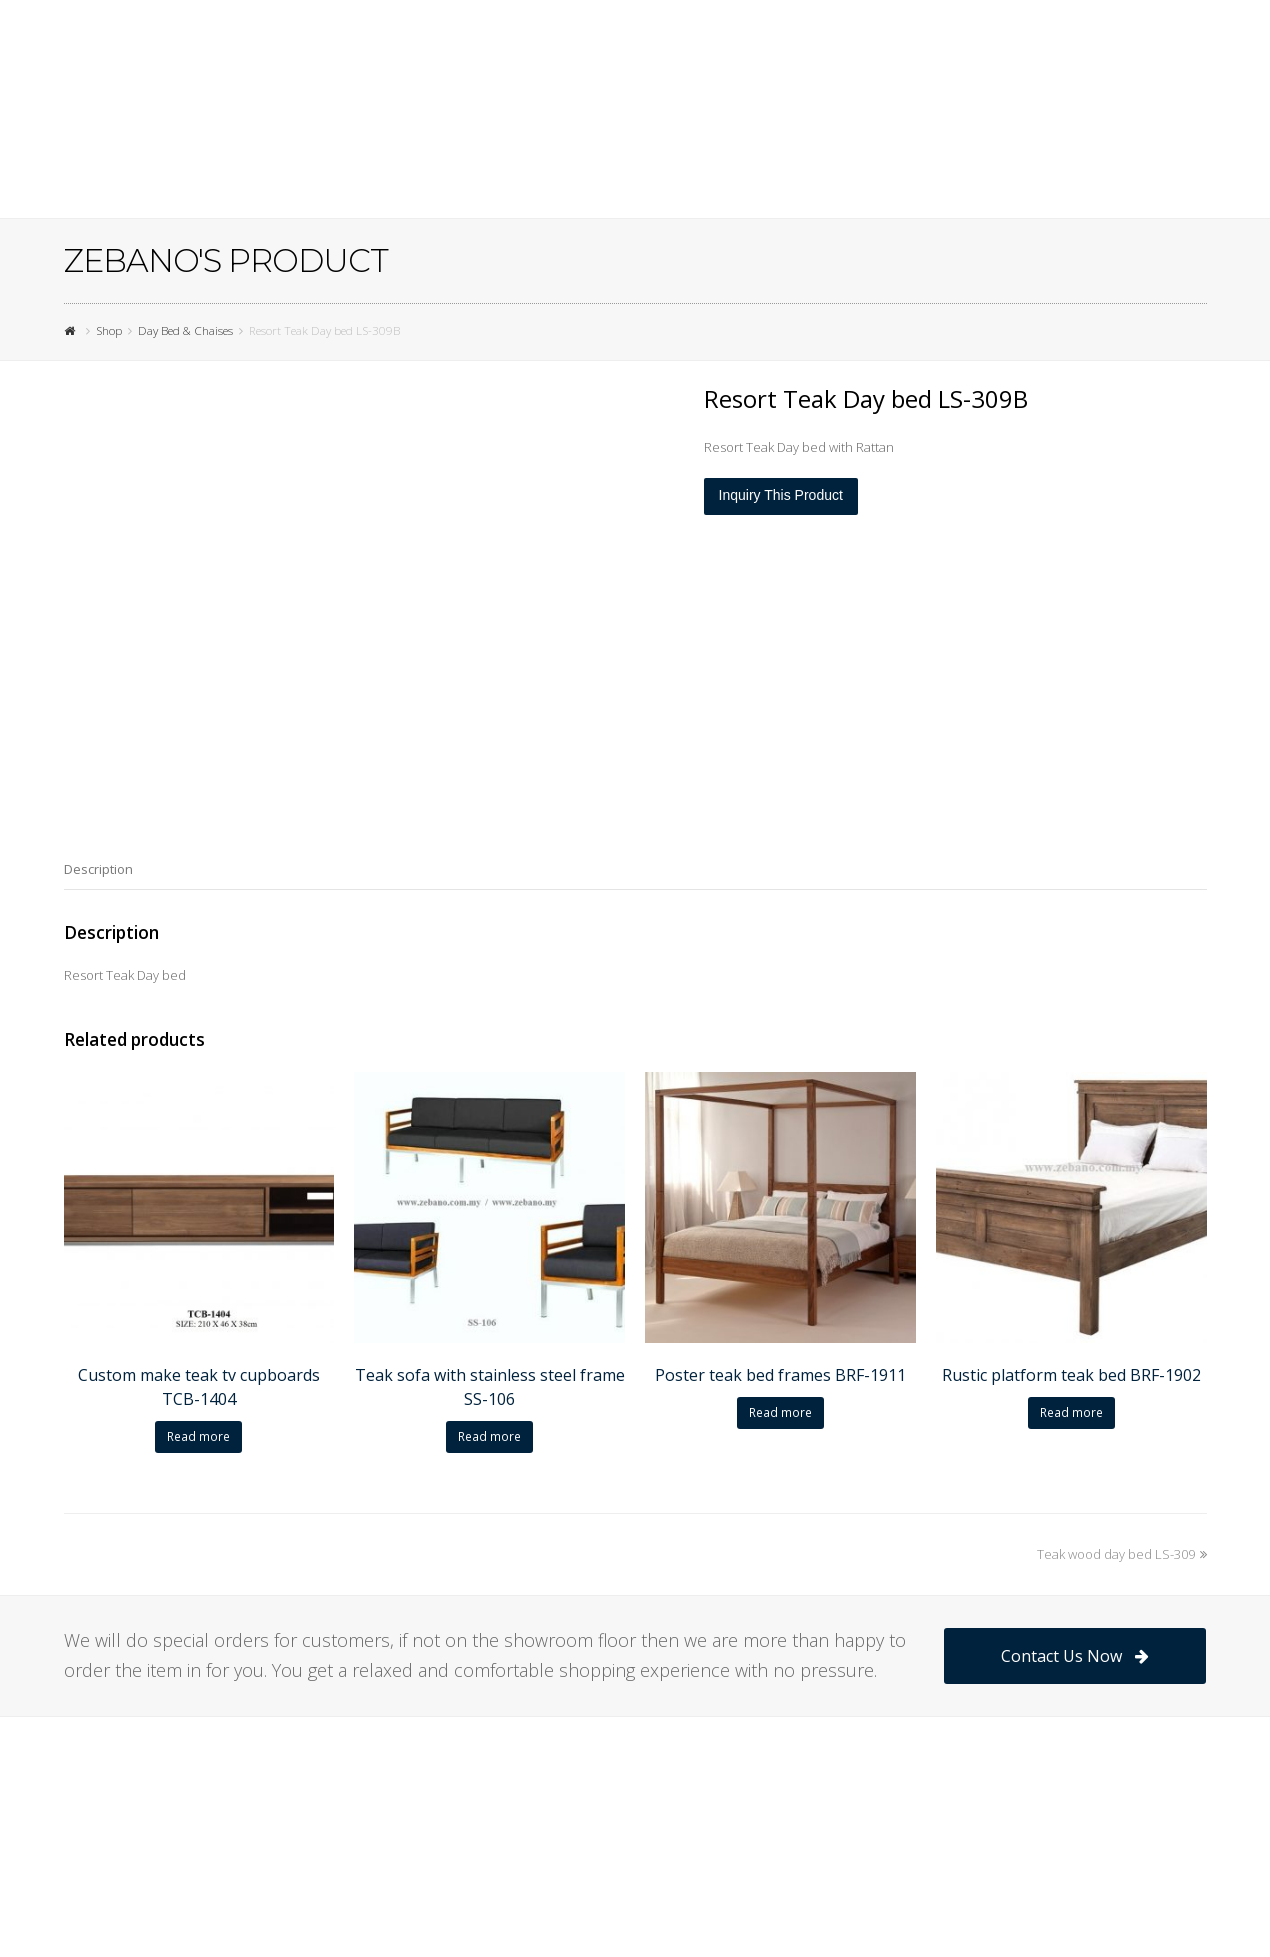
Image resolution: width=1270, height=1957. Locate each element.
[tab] (98, 869)
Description (98, 869)
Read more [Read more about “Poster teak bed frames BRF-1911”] (780, 1412)
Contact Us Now (1074, 1656)
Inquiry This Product (781, 495)
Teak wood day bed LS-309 (1122, 1554)
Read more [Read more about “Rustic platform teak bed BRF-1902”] (1071, 1412)
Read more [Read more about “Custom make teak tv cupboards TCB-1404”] (198, 1436)
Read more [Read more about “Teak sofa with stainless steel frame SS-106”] (489, 1436)
